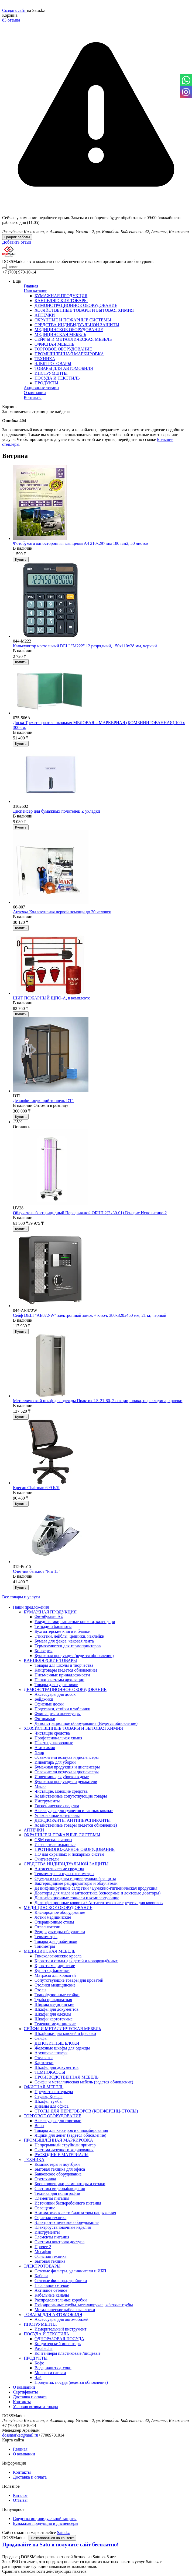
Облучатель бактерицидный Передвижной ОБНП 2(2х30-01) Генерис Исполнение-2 (90, 1212)
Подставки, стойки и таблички (62, 1709)
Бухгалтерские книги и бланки (63, 1631)
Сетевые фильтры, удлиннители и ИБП (70, 2271)
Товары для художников (56, 1684)
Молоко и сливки (50, 2372)
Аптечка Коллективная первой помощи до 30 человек (62, 912)
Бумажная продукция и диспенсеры (67, 1767)
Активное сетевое (51, 2290)
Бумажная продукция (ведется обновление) (74, 1655)
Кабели (41, 2275)
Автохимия (45, 1747)
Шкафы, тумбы (48, 2101)
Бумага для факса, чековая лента (64, 1641)
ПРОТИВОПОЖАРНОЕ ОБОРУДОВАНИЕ (75, 1849)
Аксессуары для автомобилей (61, 2319)
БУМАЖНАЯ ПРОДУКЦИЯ (61, 295)
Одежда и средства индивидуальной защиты (75, 1878)
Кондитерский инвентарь (58, 2343)
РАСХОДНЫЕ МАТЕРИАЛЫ (61, 2154)
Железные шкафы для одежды (62, 2048)
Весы (39, 2125)
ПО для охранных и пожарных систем (69, 1854)
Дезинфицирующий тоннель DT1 (43, 1100)
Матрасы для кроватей (55, 1975)
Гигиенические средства (57, 1805)
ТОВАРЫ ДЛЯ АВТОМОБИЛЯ (64, 368)
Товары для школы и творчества (64, 1665)
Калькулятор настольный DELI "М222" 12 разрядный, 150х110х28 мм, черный (85, 646)
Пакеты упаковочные (54, 1742)
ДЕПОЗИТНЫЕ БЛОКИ (57, 2043)
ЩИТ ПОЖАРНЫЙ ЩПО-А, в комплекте (51, 998)
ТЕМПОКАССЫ (50, 2072)
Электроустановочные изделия (63, 2227)
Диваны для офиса (51, 2106)
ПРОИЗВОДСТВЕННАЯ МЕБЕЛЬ (66, 2077)
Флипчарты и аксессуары (58, 1713)
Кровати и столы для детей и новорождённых (76, 1961)
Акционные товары (41, 387)
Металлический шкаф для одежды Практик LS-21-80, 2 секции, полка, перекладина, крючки (97, 1400)
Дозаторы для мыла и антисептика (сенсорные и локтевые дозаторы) (97, 1893)
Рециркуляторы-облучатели (60, 1931)
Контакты (33, 397)
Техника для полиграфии (57, 2193)
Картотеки (44, 2062)
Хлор (39, 1752)
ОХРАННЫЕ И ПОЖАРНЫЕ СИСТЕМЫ (73, 320)
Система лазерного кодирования (64, 2149)
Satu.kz (63, 2532)
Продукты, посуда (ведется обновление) (71, 2382)
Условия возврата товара (35, 2406)
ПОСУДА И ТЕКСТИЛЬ (57, 378)
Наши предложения (31, 1607)
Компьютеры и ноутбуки (57, 2164)
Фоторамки (45, 1718)
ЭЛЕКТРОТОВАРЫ (53, 363)
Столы (40, 1990)
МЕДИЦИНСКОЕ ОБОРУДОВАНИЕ (69, 329)
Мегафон (43, 2251)
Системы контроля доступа (59, 2242)
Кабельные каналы (52, 2295)
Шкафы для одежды (53, 2014)
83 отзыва (11, 20)
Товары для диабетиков (56, 1941)
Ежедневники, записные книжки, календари (75, 1621)
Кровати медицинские (55, 1965)
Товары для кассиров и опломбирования (71, 2130)
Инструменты (47, 1801)
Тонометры (45, 1946)
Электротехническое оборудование (67, 2222)
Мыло (40, 1786)
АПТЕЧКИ (45, 315)
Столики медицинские (55, 1985)
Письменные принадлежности (62, 1675)
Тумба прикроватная (53, 1999)
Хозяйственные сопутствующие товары (71, 1796)
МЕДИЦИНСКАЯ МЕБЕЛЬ (60, 334)
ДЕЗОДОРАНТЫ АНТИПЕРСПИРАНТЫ (73, 1820)
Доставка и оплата (30, 2397)
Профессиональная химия (58, 1738)
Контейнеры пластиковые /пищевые (68, 2353)
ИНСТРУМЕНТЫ (51, 373)
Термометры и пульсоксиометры (64, 1873)
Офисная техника (50, 2217)
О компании (35, 392)
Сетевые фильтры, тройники (61, 2280)
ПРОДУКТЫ (46, 383)
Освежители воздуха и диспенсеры (67, 1757)
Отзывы (20, 2500)
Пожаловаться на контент (52, 2538)
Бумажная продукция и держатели (66, 1781)
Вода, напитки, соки (53, 2368)
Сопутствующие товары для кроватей (69, 1980)
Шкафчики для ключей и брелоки (65, 2033)
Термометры (46, 1936)
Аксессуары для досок (55, 1694)
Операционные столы (54, 1922)
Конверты (44, 1650)
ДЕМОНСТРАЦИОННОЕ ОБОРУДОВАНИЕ (76, 305)
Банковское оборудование (58, 2174)
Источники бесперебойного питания (68, 2203)
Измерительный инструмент (60, 2329)
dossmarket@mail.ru (20, 2435)
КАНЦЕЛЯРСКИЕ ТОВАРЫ (61, 300)
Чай (38, 2377)
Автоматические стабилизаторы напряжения (75, 2212)
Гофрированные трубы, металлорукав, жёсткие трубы (84, 2305)
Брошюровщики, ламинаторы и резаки (70, 2183)
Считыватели (47, 1859)
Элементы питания (52, 2198)
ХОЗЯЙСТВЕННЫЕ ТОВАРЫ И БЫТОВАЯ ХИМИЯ (84, 310)
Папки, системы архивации (59, 1679)
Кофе (39, 2363)
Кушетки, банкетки (52, 1970)
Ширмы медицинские (54, 2004)
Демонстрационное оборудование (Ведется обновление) (86, 1723)
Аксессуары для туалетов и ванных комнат (74, 1810)
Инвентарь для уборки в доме (62, 1776)
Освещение (45, 2208)
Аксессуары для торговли (58, 2120)
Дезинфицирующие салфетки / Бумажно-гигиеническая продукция (96, 1888)
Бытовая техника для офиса (60, 2169)
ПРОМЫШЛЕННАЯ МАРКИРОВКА (69, 354)
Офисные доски (49, 1704)
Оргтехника (45, 2179)
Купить (20, 559)
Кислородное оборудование (60, 1912)
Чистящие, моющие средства (61, 1791)
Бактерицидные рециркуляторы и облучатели (76, 1883)
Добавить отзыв (16, 242)
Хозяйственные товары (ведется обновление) (76, 1825)
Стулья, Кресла (49, 2096)
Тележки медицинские (55, 2024)
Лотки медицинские (53, 1917)
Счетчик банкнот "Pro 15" (36, 1571)
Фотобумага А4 (49, 1617)
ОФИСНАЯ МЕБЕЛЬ (54, 344)
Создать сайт (14, 10)
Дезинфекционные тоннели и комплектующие (77, 1898)
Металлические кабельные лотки (65, 2309)
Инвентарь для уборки (55, 1762)
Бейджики (44, 1699)
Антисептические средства (59, 1868)
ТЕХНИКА (45, 358)
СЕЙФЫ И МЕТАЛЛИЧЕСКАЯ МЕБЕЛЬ (73, 339)
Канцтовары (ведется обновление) (66, 1670)
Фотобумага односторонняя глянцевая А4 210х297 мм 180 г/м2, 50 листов (80, 543)
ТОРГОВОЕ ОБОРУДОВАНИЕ (63, 349)
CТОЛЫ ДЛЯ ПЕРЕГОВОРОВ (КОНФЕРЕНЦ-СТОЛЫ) (86, 2111)
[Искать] (4, 268)
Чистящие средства (52, 1733)
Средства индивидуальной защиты (45, 2518)
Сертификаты (25, 2392)
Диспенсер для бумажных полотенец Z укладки (56, 811)
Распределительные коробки (61, 2300)
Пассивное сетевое (52, 2285)
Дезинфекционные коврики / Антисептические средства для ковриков (99, 1902)
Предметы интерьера (54, 2091)
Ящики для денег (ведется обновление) (70, 2135)
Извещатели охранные (55, 1844)
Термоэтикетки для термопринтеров (68, 1646)
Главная (31, 286)
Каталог (20, 2495)
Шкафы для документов (56, 2009)
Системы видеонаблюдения (60, 2188)
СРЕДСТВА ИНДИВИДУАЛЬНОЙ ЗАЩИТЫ (77, 324)
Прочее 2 (43, 2246)
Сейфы (41, 2038)
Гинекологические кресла (58, 1956)
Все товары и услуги (21, 1597)
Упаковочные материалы (57, 1815)
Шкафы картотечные (54, 2019)
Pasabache (44, 2348)
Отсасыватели (47, 1927)
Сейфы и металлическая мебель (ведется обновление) (84, 2082)
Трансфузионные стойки (57, 1994)
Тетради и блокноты (53, 1626)
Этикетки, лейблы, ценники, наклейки (69, 1636)
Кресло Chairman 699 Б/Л (36, 1487)
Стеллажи (44, 2057)
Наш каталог (35, 291)
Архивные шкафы (51, 2053)
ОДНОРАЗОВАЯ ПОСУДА (59, 2338)
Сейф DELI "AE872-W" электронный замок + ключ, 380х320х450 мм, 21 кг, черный (89, 1315)
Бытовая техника (50, 2261)
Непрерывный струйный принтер (65, 2145)
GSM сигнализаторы (53, 1839)
